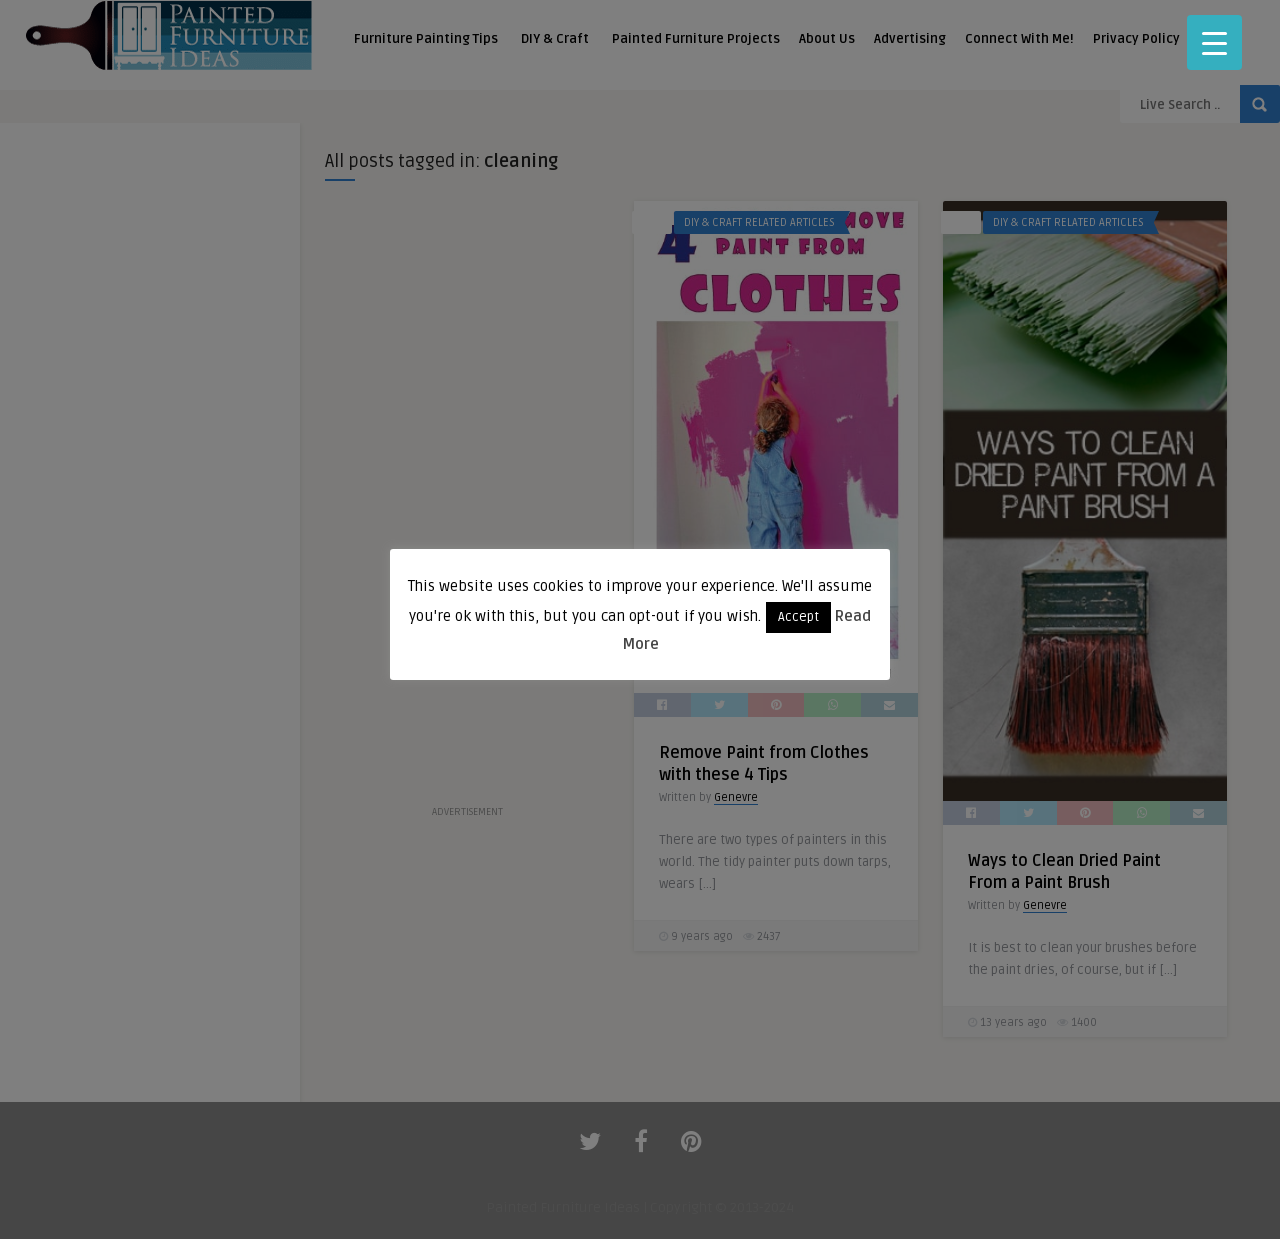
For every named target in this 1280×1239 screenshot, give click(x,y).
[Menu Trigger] (1214, 42)
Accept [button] (798, 617)
